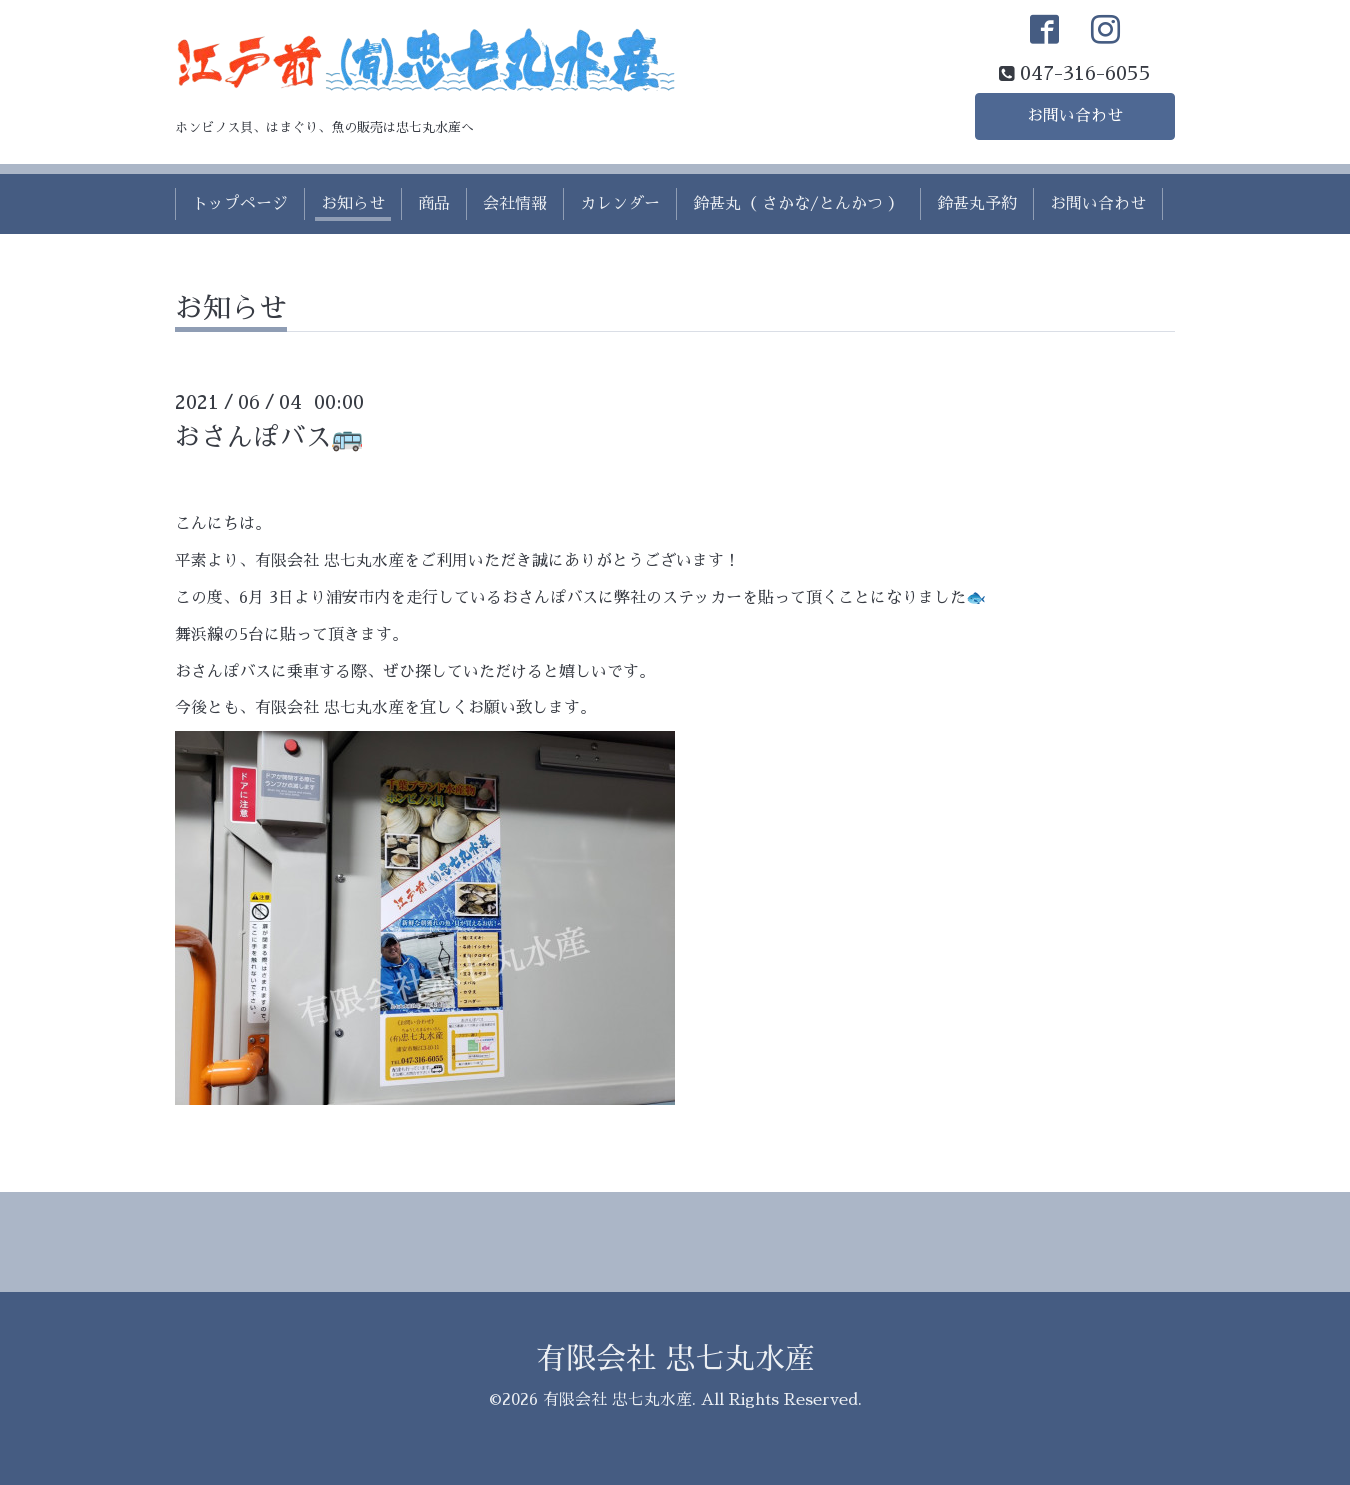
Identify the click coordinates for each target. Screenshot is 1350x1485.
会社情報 (515, 204)
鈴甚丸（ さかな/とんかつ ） (798, 204)
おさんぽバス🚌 (269, 437)
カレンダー (620, 204)
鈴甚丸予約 (977, 204)
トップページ (240, 204)
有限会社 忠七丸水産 (675, 1359)
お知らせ (353, 204)
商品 (434, 204)
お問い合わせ (1075, 116)
